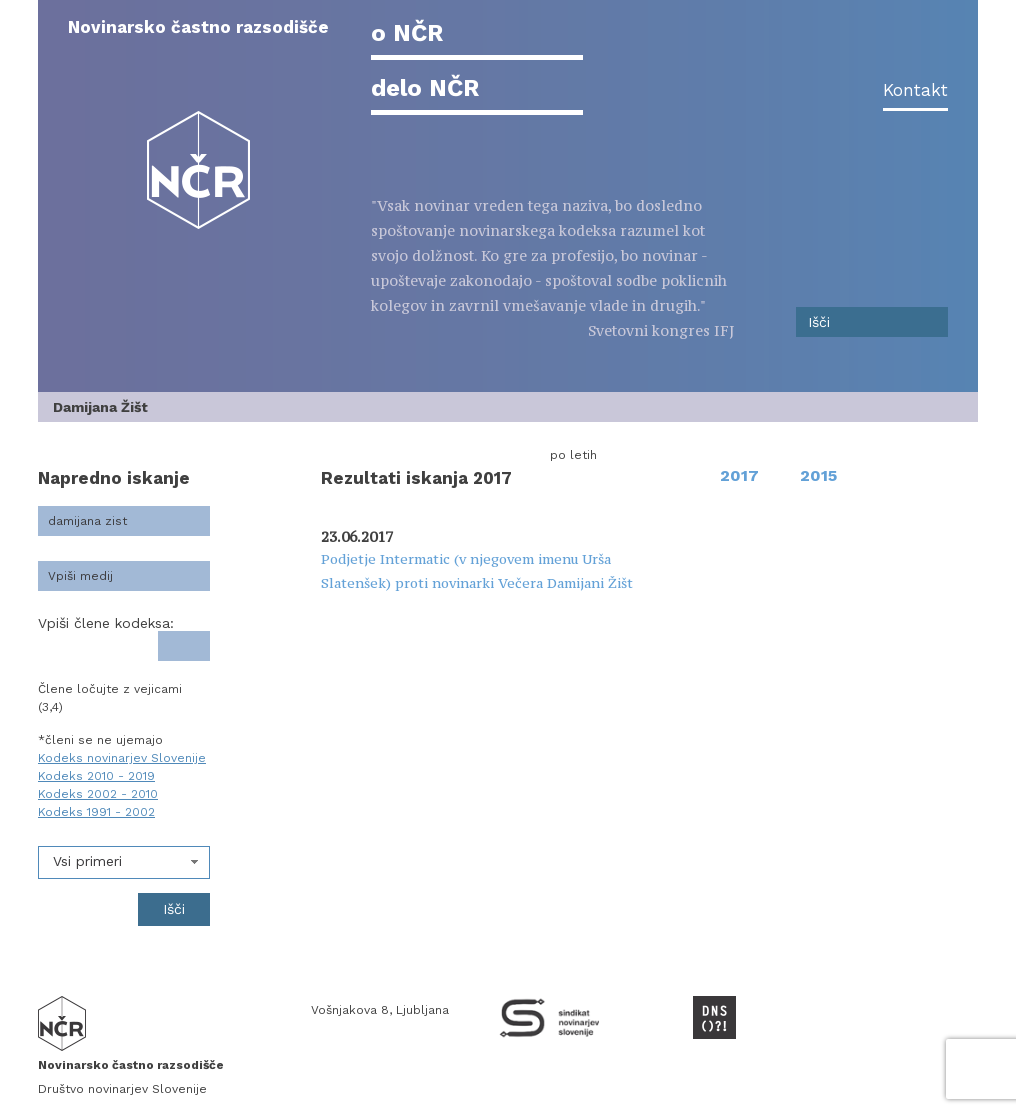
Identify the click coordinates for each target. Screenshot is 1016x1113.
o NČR (407, 33)
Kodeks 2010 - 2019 (96, 776)
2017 (739, 475)
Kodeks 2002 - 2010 (98, 794)
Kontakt (915, 90)
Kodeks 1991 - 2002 (96, 812)
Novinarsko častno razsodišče (198, 27)
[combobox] (124, 862)
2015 (818, 475)
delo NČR (425, 88)
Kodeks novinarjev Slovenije (122, 758)
